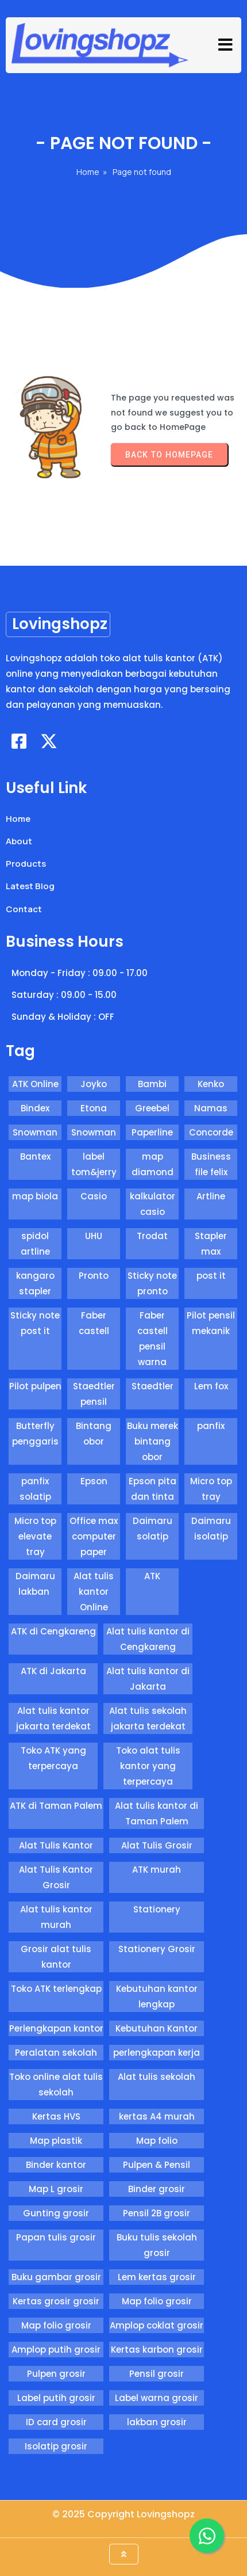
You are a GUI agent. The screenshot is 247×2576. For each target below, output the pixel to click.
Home (87, 171)
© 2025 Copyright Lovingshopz (123, 2514)
